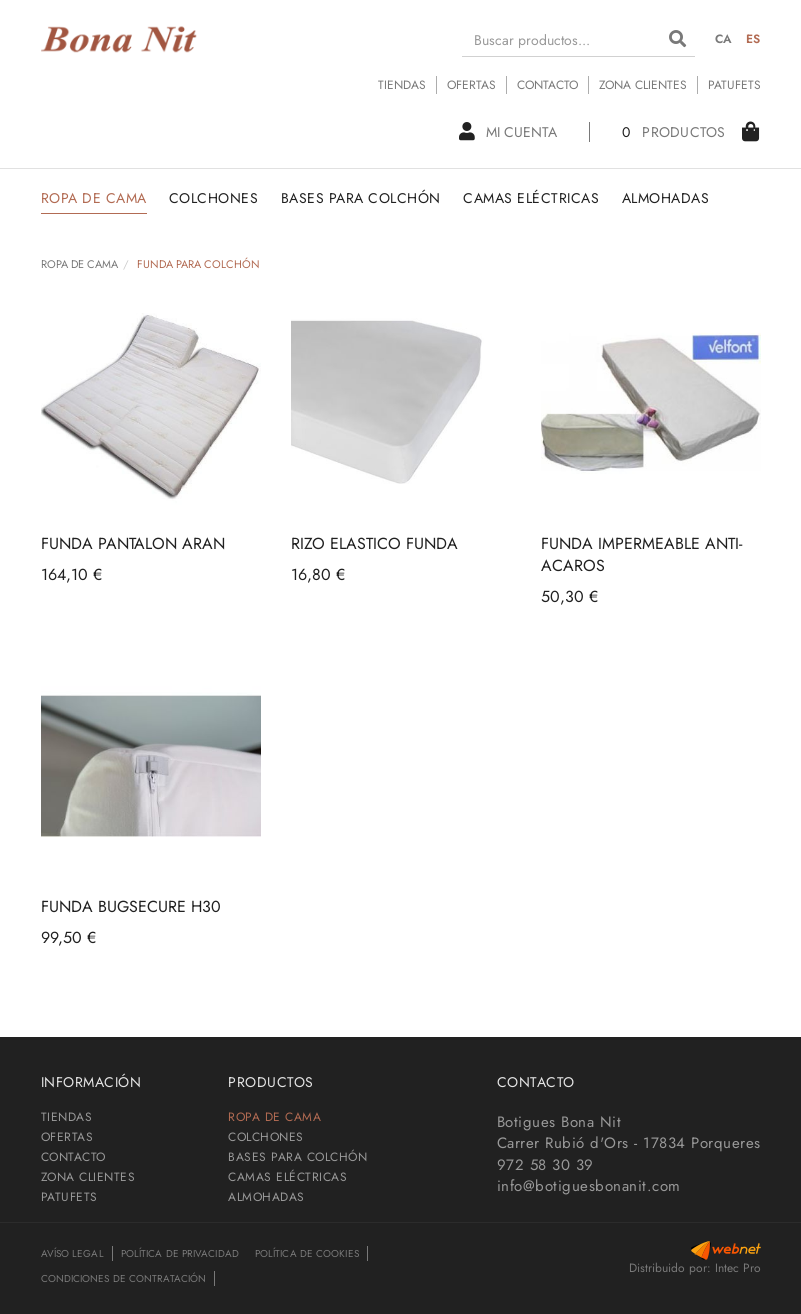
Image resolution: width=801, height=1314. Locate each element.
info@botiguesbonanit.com (589, 1186)
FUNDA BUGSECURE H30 (131, 906)
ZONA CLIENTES (643, 85)
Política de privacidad (180, 1253)
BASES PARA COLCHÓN (297, 1157)
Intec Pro (738, 1268)
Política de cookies (307, 1253)
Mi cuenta (508, 132)
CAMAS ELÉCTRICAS (287, 1177)
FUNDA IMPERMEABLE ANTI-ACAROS (641, 554)
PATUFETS (734, 85)
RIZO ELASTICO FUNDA (374, 543)
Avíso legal (72, 1253)
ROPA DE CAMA (79, 264)
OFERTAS (471, 85)
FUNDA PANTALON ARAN (133, 543)
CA (724, 39)
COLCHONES (266, 1137)
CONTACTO (547, 85)
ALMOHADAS (266, 1197)
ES (753, 39)
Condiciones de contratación (124, 1278)
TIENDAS (402, 85)
